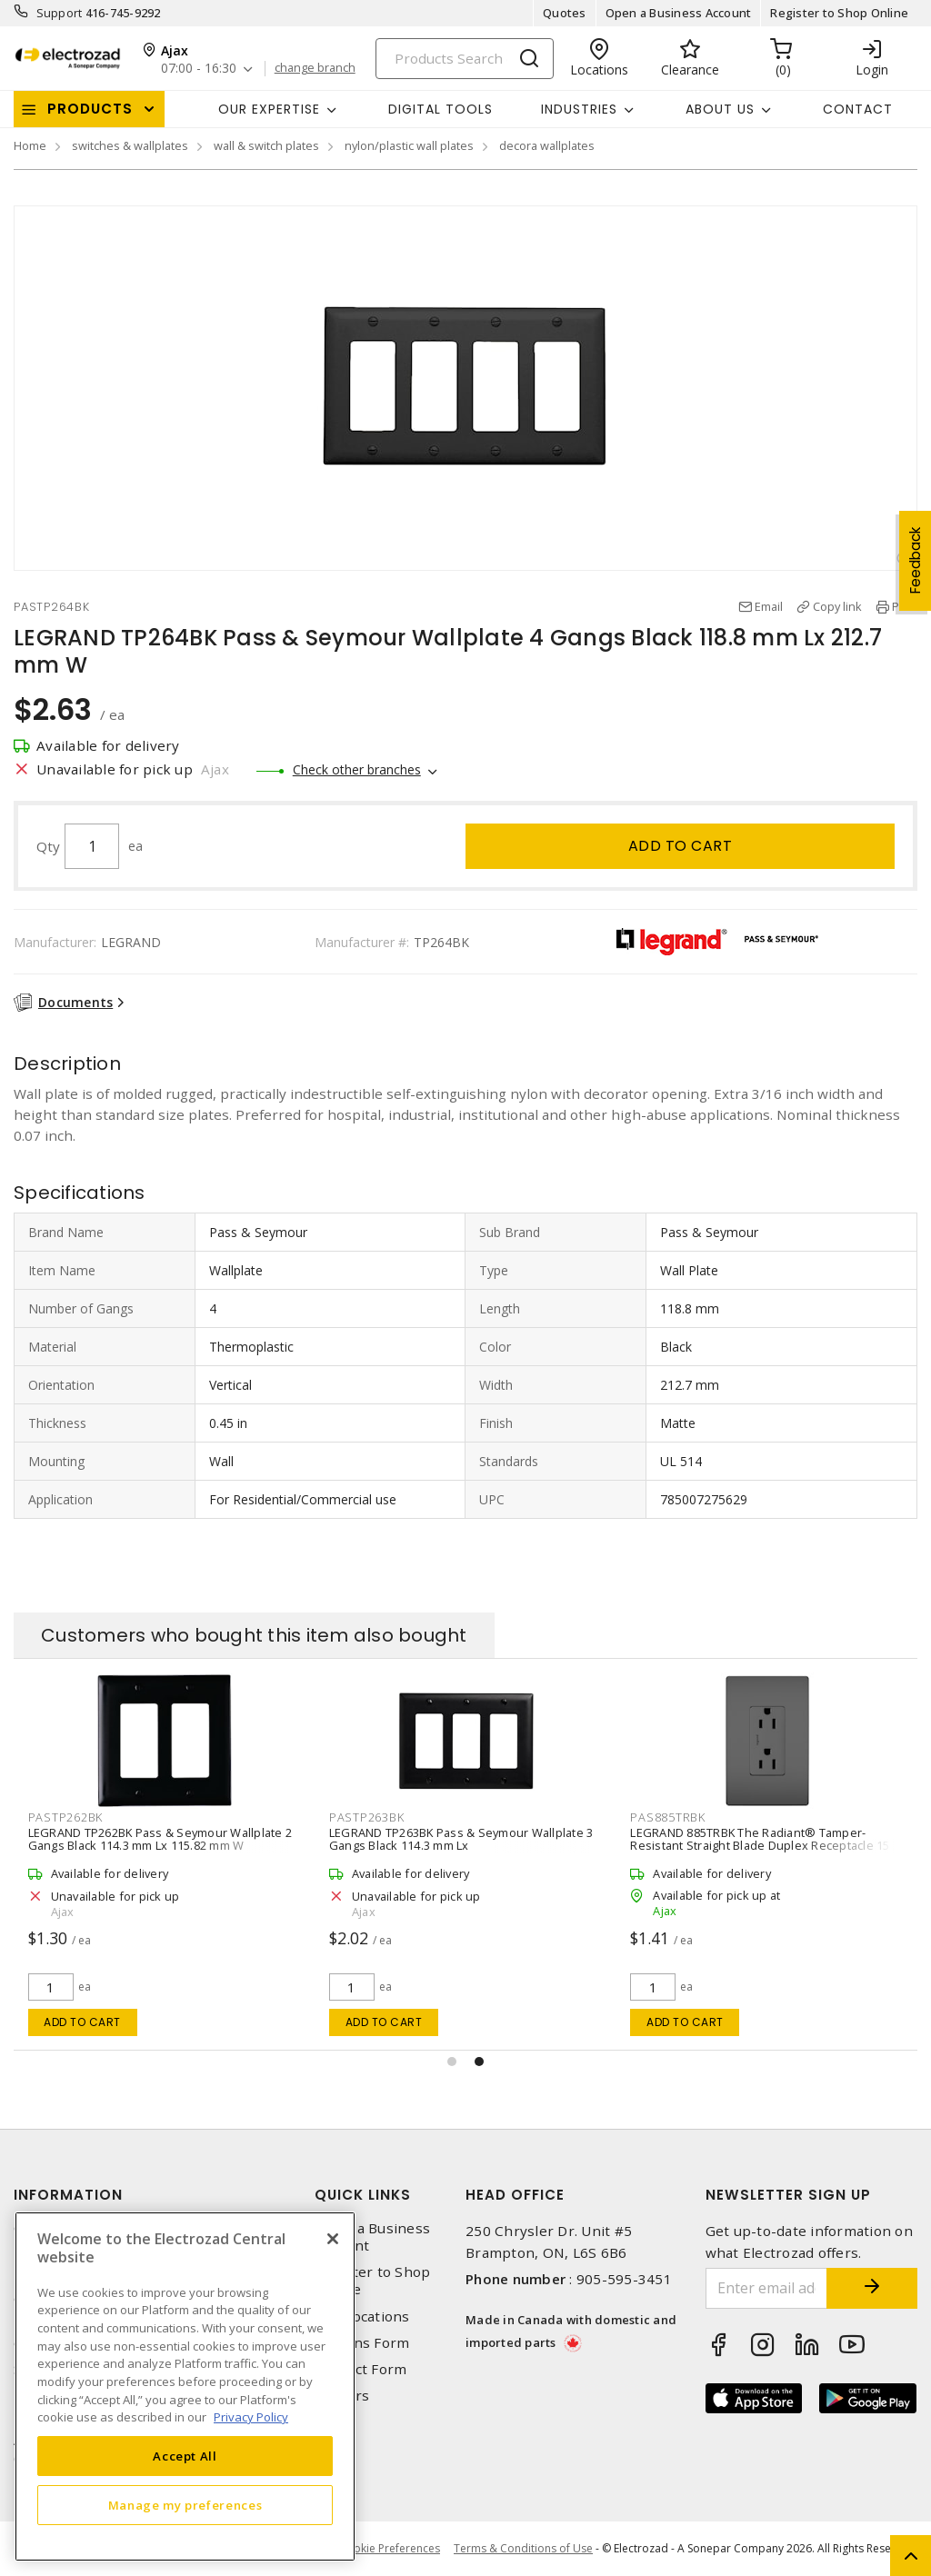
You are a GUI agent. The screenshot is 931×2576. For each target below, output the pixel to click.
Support (59, 13)
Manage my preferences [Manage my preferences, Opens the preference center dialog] (185, 2505)
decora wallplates (547, 145)
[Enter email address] (767, 2288)
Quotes (564, 13)
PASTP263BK (367, 1817)
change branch (315, 68)
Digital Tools (440, 109)
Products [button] (90, 108)
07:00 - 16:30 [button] (198, 68)
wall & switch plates (266, 145)
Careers (342, 2395)
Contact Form (360, 2369)
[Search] (464, 58)
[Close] (333, 2239)
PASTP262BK (66, 1817)
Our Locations (362, 2316)
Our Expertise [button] (269, 109)
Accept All (185, 2456)
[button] (451, 2061)
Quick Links (363, 2194)
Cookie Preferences (389, 2548)
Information (68, 2194)
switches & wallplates (130, 145)
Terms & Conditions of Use (523, 2548)
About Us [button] (720, 109)
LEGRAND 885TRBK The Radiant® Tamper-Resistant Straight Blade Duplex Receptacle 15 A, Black (766, 1845)
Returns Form (362, 2342)
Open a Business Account (679, 13)
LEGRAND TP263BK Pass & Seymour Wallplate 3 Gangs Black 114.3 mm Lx (461, 1838)
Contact (858, 109)
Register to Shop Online (839, 13)
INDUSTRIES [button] (579, 109)
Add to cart (680, 845)
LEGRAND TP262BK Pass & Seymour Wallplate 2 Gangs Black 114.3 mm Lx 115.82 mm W (160, 1838)
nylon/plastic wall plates (409, 145)
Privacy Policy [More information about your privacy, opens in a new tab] (251, 2417)
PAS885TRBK (668, 1817)
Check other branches (357, 769)
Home (30, 145)
